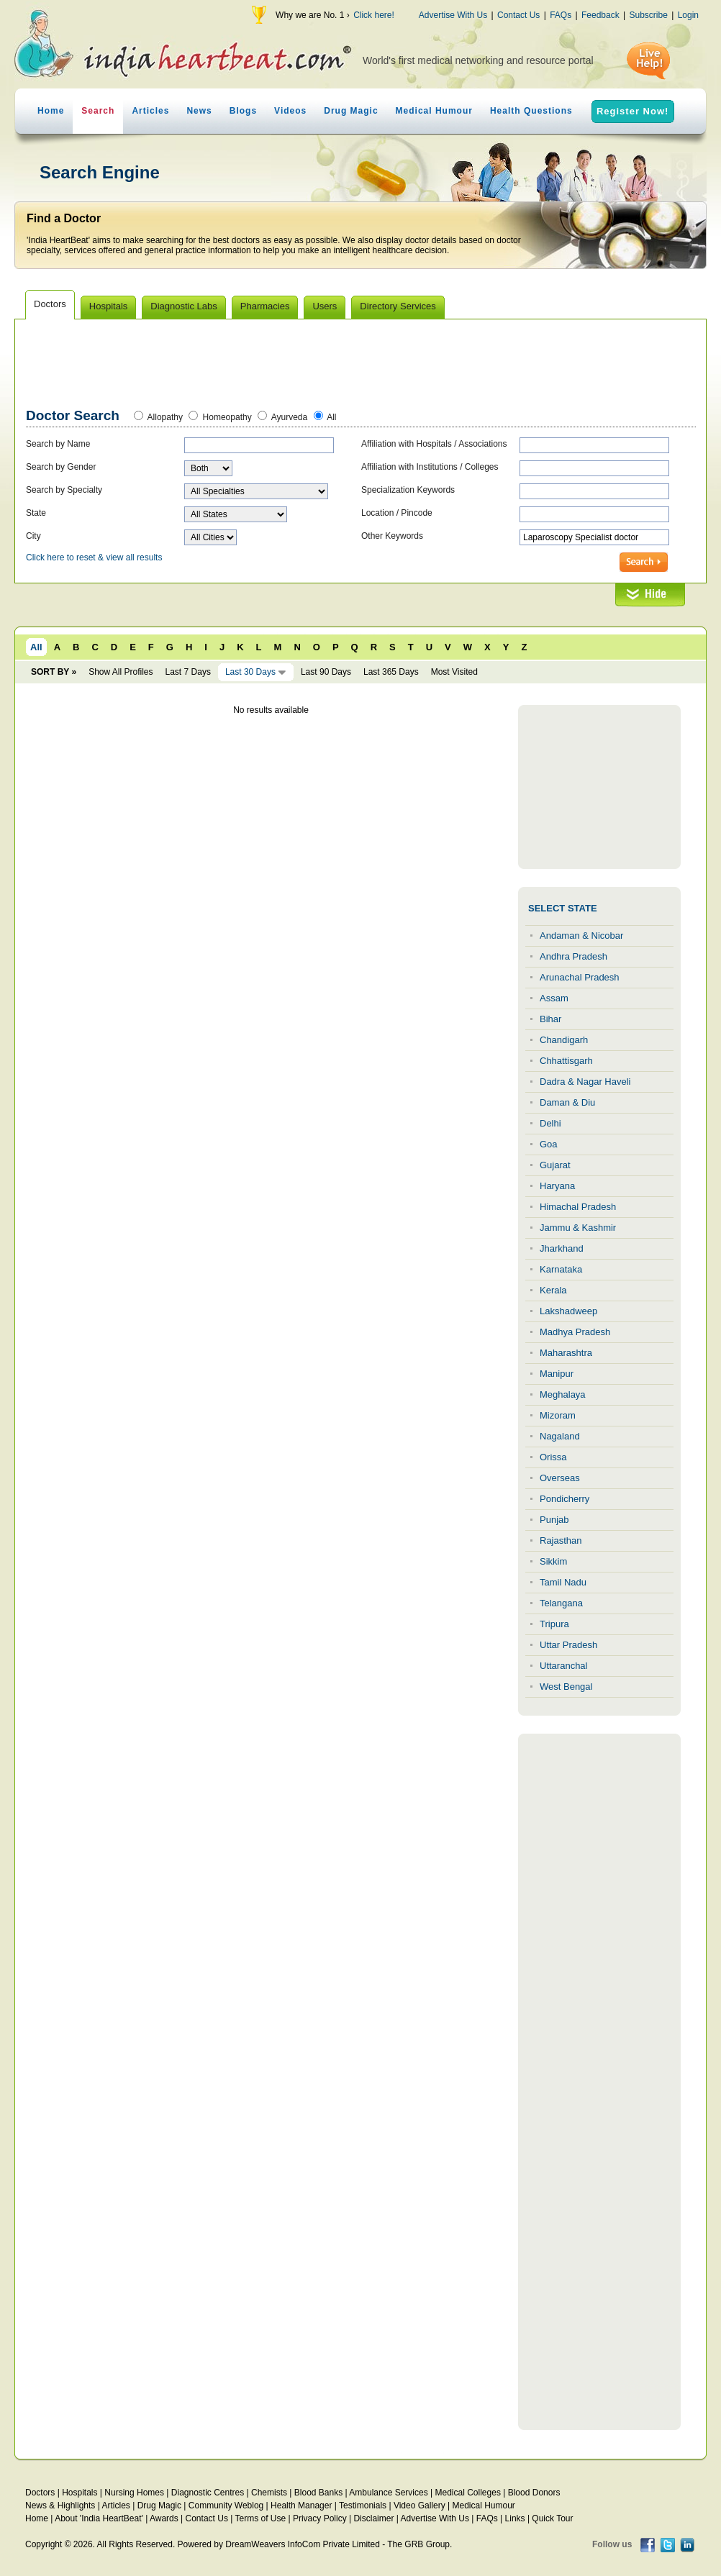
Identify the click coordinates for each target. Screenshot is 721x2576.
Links (515, 2518)
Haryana (557, 1185)
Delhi (550, 1123)
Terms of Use (260, 2518)
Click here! (373, 15)
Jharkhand (562, 1248)
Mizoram (558, 1415)
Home (50, 111)
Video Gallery (419, 2505)
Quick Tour (552, 2518)
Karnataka (561, 1269)
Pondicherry (564, 1498)
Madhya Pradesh (575, 1331)
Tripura (554, 1624)
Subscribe (648, 15)
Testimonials (362, 2505)
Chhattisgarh (566, 1060)
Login (688, 15)
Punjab (554, 1519)
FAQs (560, 15)
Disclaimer (373, 2518)
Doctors (40, 2493)
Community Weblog (226, 2505)
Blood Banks (318, 2493)
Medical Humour (434, 111)
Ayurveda (289, 417)
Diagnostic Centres (207, 2493)
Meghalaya (563, 1394)
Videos (290, 111)
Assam (554, 998)
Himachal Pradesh (578, 1206)
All (331, 417)
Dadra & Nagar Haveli (585, 1081)
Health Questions (531, 111)
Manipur (556, 1373)
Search (97, 111)
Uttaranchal (563, 1665)
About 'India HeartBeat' (99, 2518)
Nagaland (560, 1436)
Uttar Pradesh (568, 1644)
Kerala (553, 1290)
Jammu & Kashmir (578, 1227)
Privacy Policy (320, 2518)
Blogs (243, 111)
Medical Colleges (468, 2493)
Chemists (269, 2493)
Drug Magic (351, 111)
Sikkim (553, 1561)
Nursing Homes (134, 2493)
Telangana (561, 1603)
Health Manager (301, 2505)
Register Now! (632, 111)
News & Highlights (60, 2505)
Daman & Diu (567, 1102)
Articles (150, 111)
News (199, 111)
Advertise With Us (453, 15)
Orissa (553, 1457)
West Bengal (566, 1686)
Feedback (600, 15)
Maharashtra (566, 1352)
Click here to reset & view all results (94, 557)
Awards (164, 2518)
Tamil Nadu (563, 1582)
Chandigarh (564, 1039)
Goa (549, 1144)
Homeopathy (227, 417)
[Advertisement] (361, 366)
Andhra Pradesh (573, 956)
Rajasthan (561, 1540)
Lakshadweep (568, 1311)
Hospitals (79, 2493)
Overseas (560, 1478)
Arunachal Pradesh (580, 977)
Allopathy (165, 417)
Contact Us (518, 15)
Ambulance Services (388, 2493)
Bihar (550, 1019)
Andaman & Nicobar (581, 935)
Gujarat (555, 1165)
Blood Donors (534, 2493)
